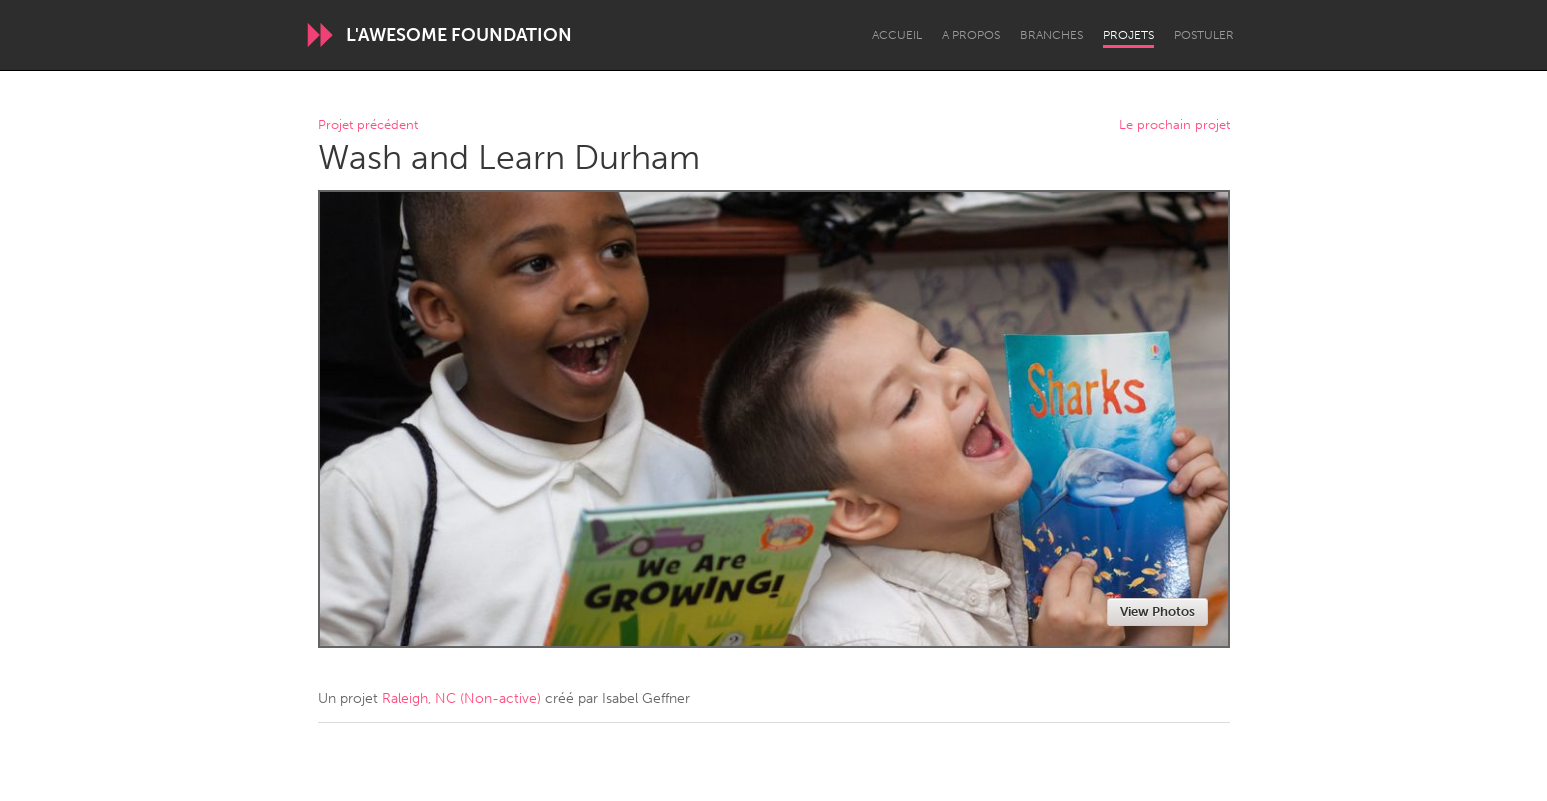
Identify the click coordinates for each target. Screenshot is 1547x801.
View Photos (1157, 611)
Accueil (897, 35)
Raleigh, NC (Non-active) (461, 698)
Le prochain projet (1174, 125)
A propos (971, 35)
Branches (1051, 35)
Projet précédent (368, 125)
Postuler (1204, 35)
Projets (1128, 35)
